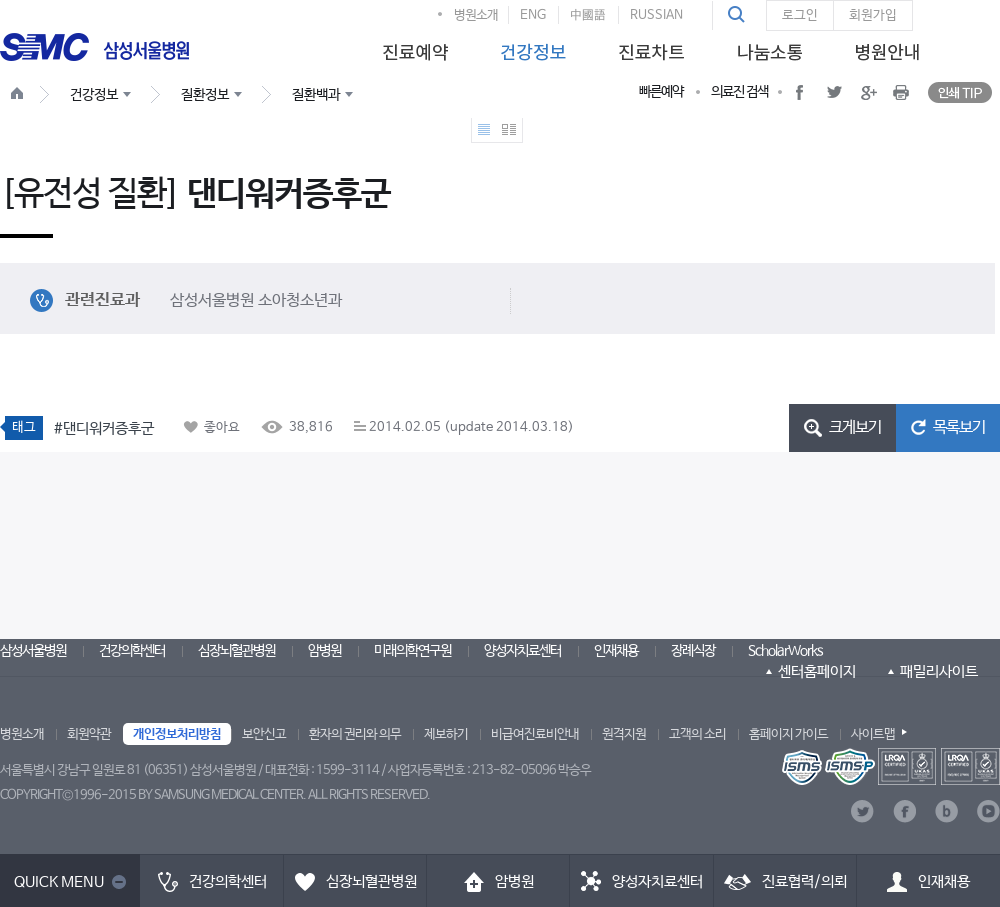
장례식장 (693, 651)
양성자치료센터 (522, 651)
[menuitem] (412, 46)
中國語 (588, 15)
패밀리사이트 (939, 671)
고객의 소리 (697, 734)
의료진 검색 (739, 92)
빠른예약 (661, 92)
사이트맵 (873, 734)
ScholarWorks (785, 651)
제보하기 (446, 734)
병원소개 (476, 15)
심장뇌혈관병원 (236, 651)
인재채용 (616, 651)
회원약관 (89, 734)
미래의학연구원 (412, 651)
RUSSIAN (656, 15)
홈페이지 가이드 (788, 734)
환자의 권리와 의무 (355, 734)
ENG (533, 15)
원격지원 (624, 734)
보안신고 (264, 734)
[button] (739, 15)
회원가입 (873, 15)
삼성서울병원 (33, 651)
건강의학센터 (132, 651)
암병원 (324, 651)
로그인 (800, 15)
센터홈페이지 (817, 671)
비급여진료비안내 (535, 734)
